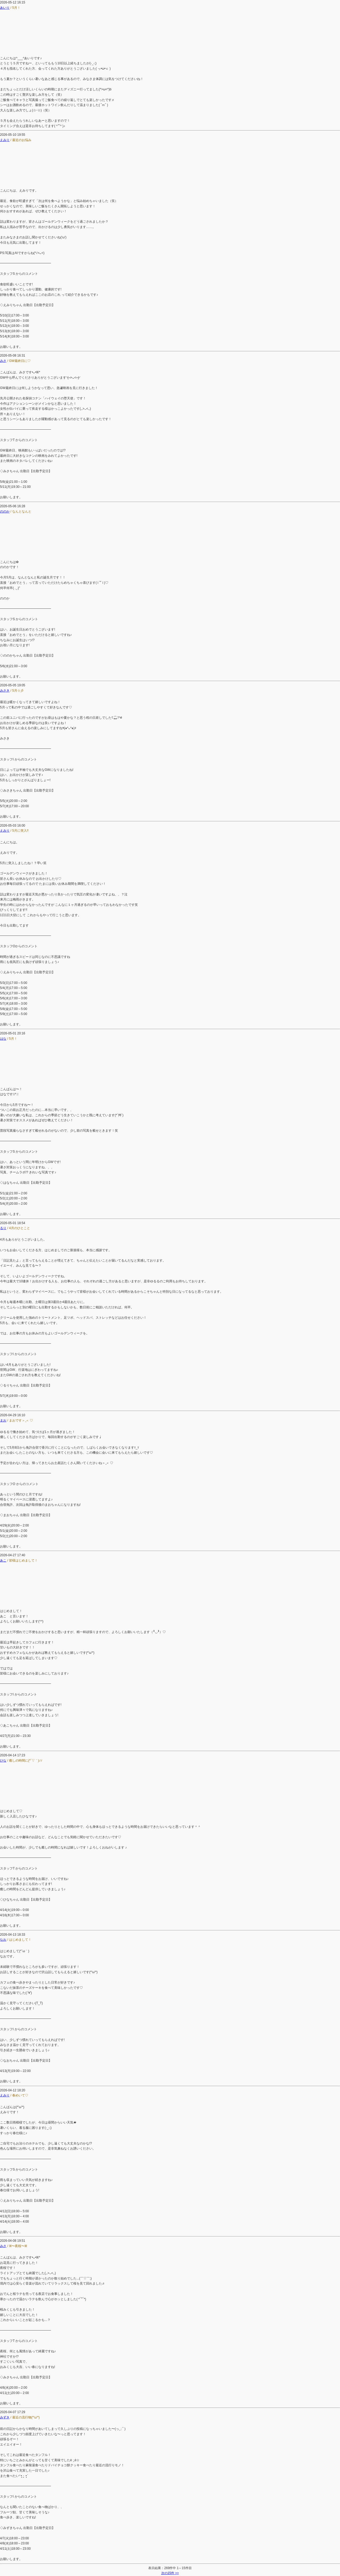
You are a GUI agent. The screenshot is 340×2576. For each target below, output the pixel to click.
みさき (5, 690)
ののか (5, 511)
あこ (3, 1560)
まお (3, 1420)
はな (3, 1038)
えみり (5, 140)
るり (3, 1228)
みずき (5, 2417)
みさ (3, 361)
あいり (5, 8)
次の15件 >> (170, 2573)
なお (3, 1939)
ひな (3, 1760)
